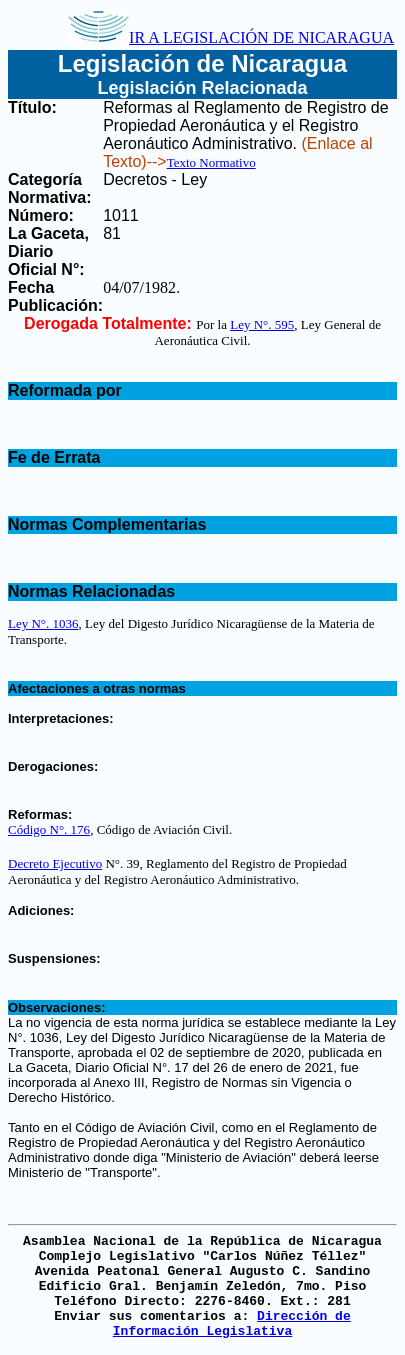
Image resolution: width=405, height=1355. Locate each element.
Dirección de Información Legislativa (232, 1324)
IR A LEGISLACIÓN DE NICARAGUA (231, 37)
